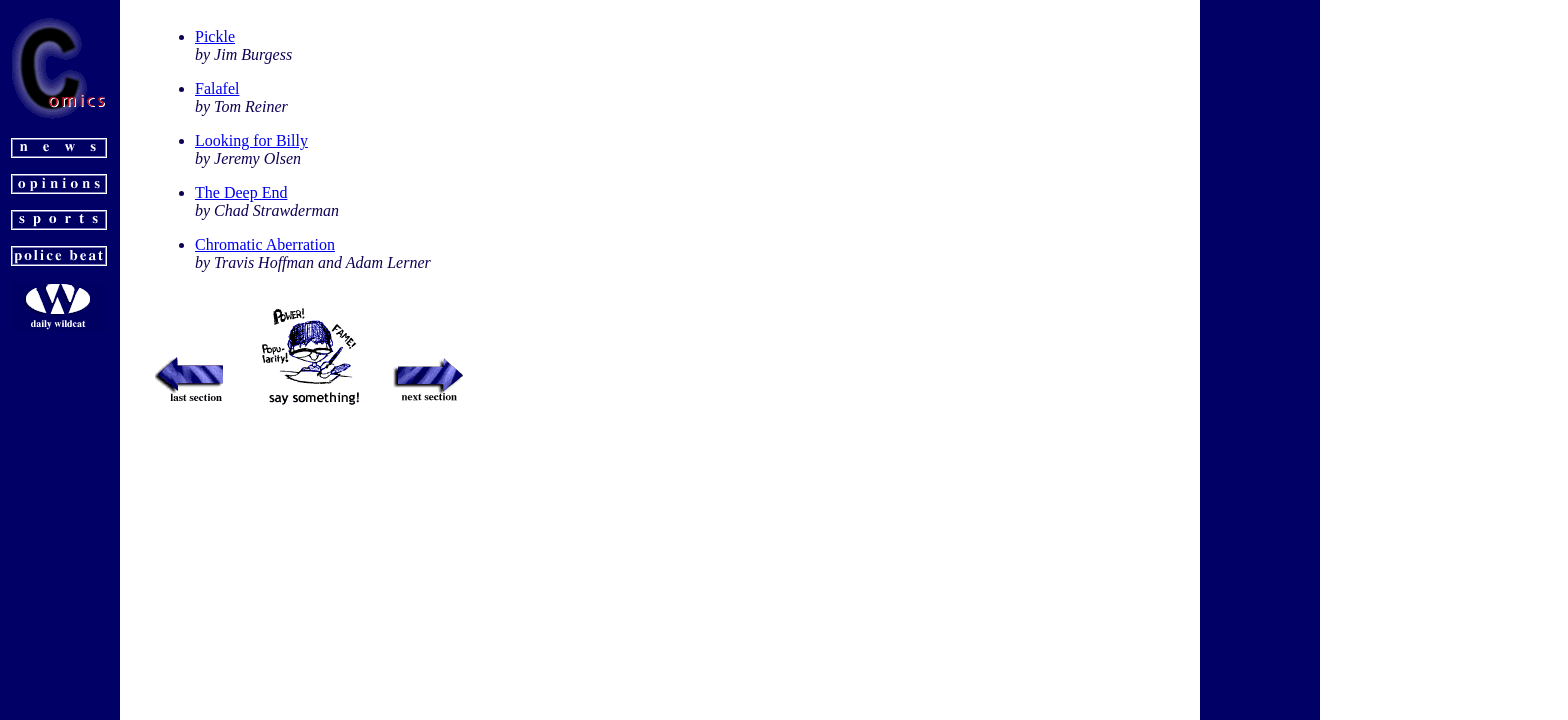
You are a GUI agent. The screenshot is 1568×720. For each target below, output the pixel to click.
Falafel (217, 88)
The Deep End (241, 192)
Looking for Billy (251, 140)
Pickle (215, 36)
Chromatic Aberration (265, 244)
